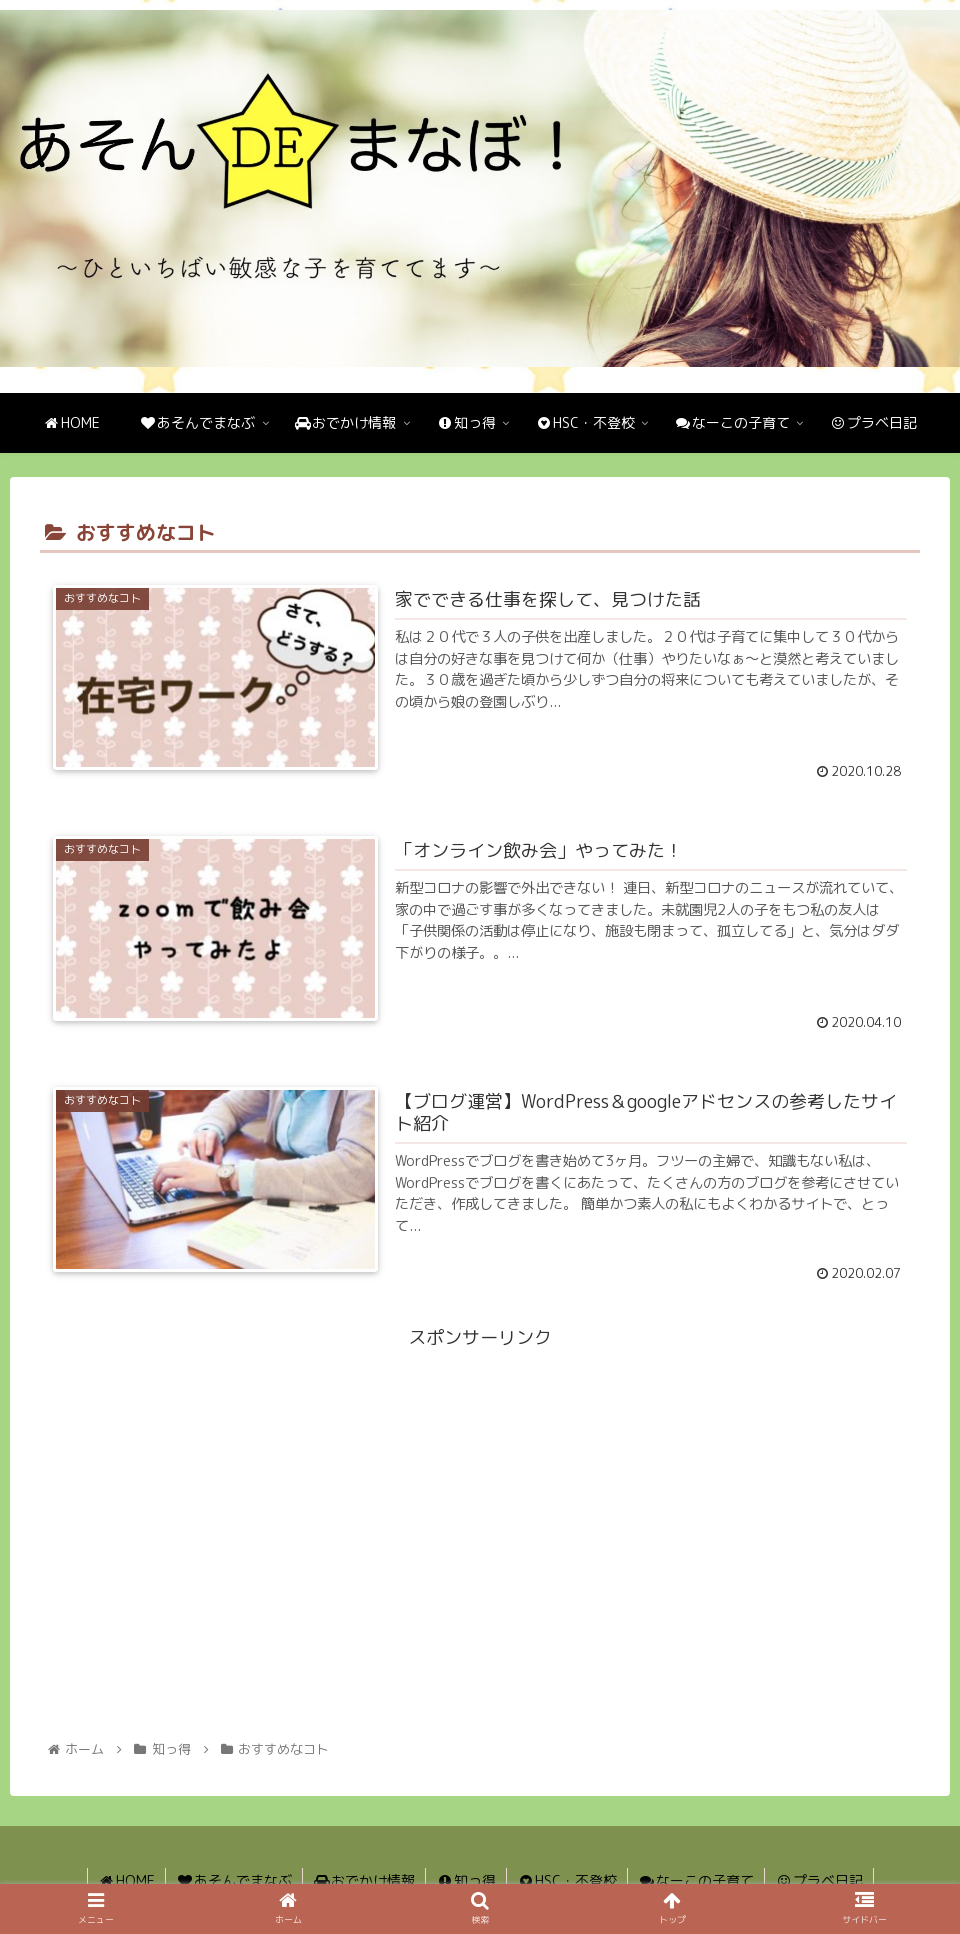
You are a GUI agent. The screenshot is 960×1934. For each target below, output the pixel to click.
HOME (126, 1880)
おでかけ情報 (364, 1880)
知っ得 (466, 1880)
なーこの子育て (696, 1880)
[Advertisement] (480, 1495)
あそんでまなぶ (234, 1880)
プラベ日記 (819, 1880)
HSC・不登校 (567, 1880)
